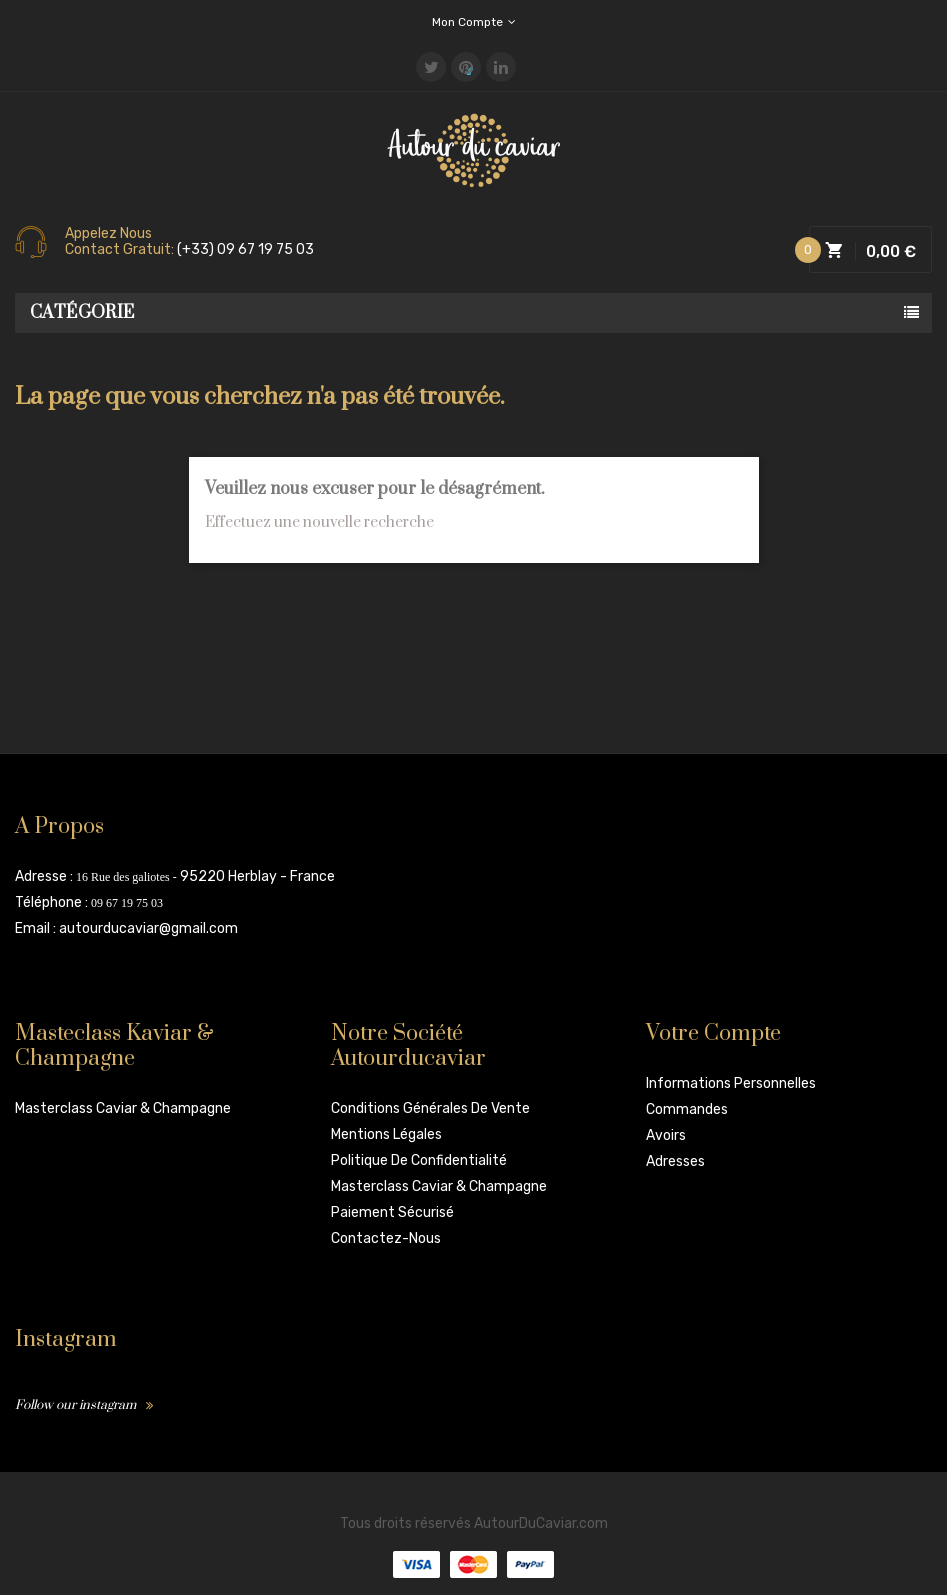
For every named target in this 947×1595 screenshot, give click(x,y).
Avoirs (666, 1135)
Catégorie (82, 313)
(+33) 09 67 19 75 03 (245, 249)
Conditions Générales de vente (430, 1108)
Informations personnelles (731, 1083)
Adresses (675, 1161)
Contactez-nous (386, 1238)
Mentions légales (386, 1134)
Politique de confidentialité (419, 1160)
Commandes (687, 1109)
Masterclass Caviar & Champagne (123, 1108)
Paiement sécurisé (392, 1212)
